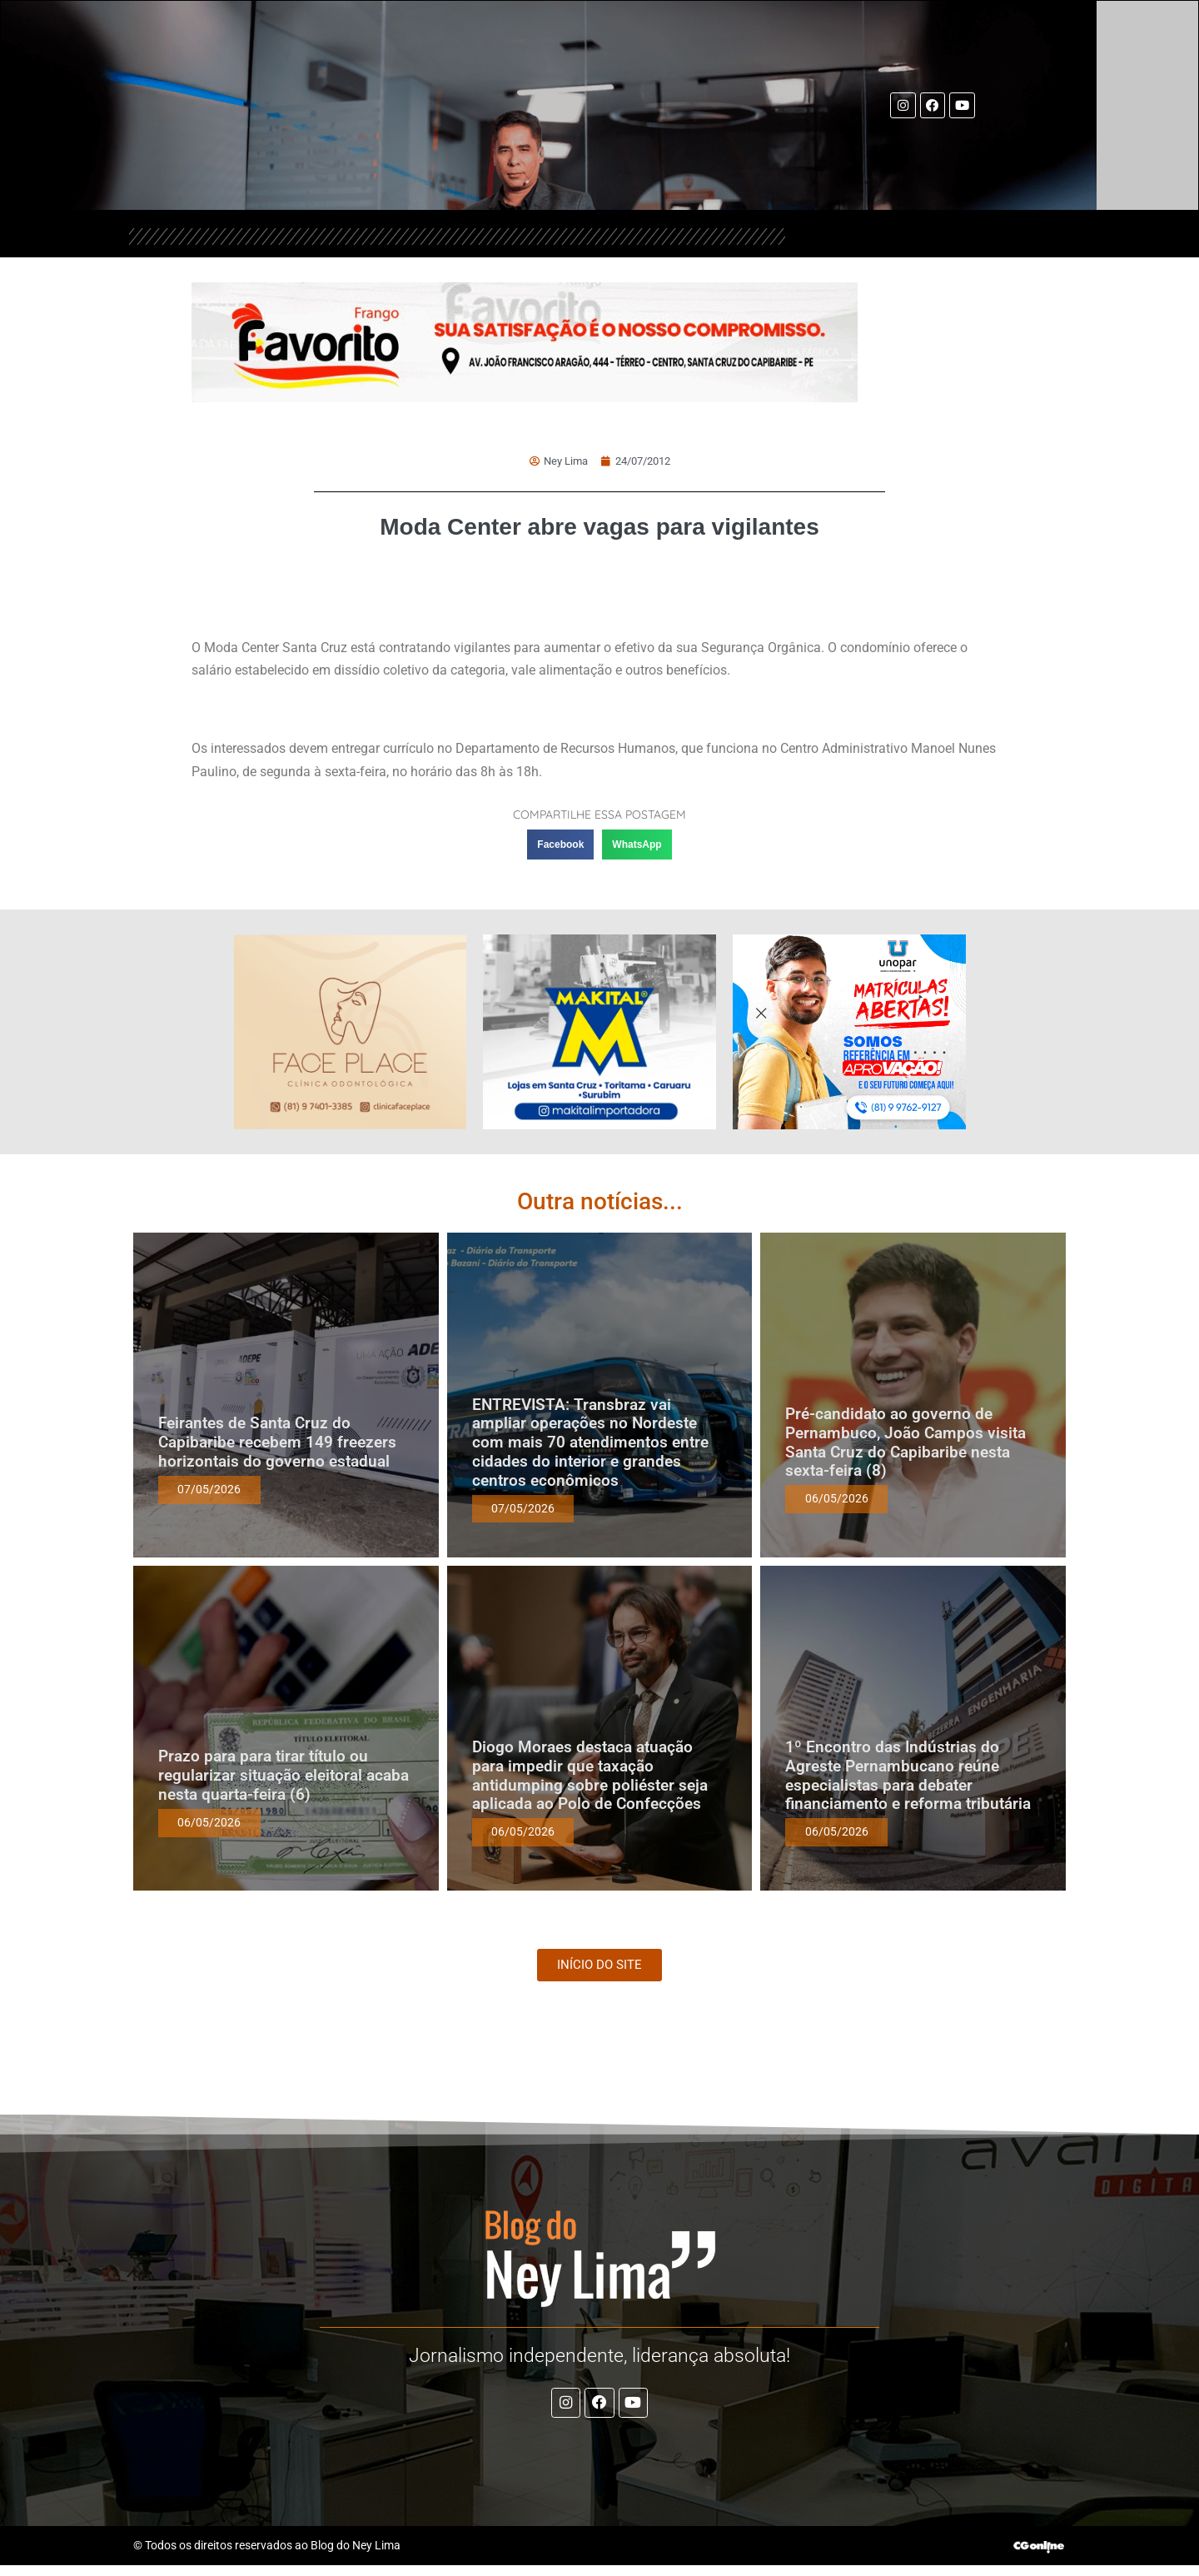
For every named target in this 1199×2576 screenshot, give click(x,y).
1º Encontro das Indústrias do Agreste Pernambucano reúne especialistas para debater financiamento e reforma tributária (910, 1773)
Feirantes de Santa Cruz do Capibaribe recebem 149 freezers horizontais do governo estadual (277, 1440)
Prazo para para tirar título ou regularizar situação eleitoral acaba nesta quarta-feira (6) (283, 1773)
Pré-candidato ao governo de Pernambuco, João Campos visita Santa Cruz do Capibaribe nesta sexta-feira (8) (905, 1440)
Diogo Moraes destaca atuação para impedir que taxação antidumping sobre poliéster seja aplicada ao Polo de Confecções (590, 1773)
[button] (560, 843)
